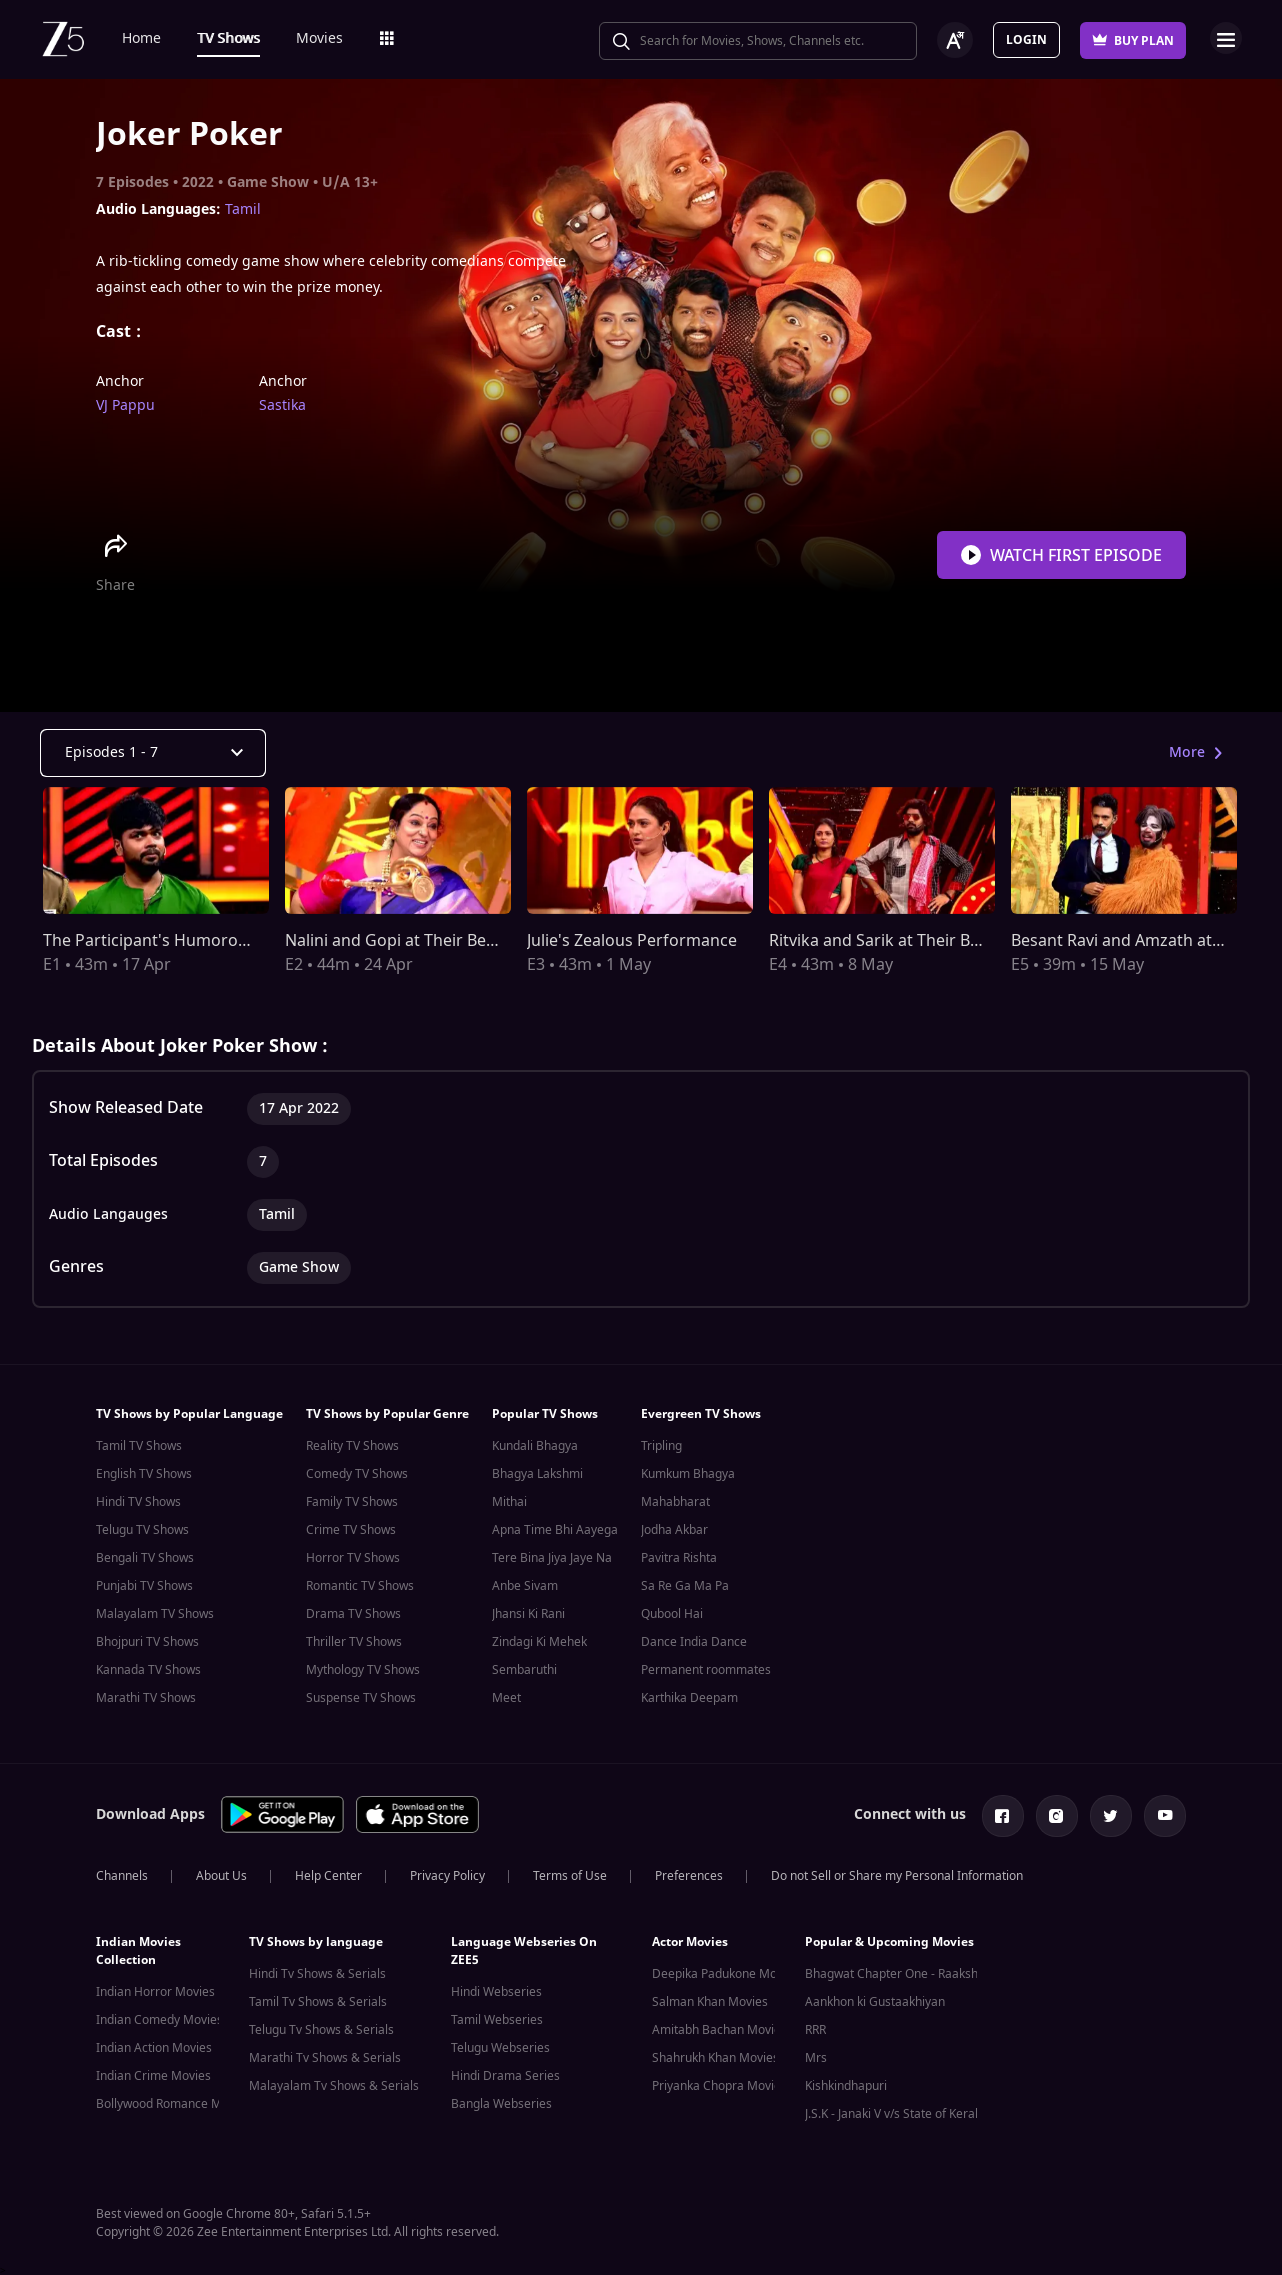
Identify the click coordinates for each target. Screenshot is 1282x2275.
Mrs (816, 2054)
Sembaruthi (524, 1670)
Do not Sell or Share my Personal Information (897, 1872)
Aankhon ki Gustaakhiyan (875, 1998)
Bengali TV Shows (145, 1558)
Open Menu (1226, 38)
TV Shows (228, 38)
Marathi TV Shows (146, 1698)
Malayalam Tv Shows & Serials (334, 2082)
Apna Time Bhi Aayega (555, 1530)
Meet (506, 1698)
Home (141, 38)
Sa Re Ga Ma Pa (685, 1586)
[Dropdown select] (153, 753)
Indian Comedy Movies (159, 2016)
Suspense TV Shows (361, 1698)
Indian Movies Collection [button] (138, 1947)
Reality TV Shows (352, 1446)
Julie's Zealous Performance (632, 941)
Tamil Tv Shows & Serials (318, 1998)
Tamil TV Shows (139, 1446)
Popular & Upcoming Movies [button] (889, 1938)
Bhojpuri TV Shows (147, 1642)
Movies (319, 38)
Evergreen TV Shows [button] (701, 1414)
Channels (122, 1872)
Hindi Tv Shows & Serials (317, 1970)
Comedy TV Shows (357, 1474)
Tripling (661, 1446)
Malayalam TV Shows (155, 1614)
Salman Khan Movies (710, 1998)
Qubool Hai (672, 1614)
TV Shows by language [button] (316, 1938)
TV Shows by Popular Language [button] (189, 1414)
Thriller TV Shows (354, 1642)
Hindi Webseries (496, 1988)
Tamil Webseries (497, 2016)
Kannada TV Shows (148, 1670)
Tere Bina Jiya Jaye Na (552, 1558)
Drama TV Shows (353, 1614)
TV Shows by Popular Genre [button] (387, 1414)
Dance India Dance (694, 1642)
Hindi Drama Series (505, 2072)
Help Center (328, 1872)
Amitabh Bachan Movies (719, 2026)
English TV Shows (144, 1474)
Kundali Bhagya (535, 1446)
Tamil (243, 209)
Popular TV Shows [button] (545, 1414)
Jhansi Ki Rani (528, 1614)
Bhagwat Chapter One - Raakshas (898, 1970)
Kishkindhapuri (846, 2082)
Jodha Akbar (674, 1530)
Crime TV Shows (351, 1530)
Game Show (268, 182)
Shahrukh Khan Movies (715, 2054)
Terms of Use (570, 1872)
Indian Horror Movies (155, 1988)
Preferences (689, 1872)
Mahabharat (675, 1502)
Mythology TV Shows (363, 1670)
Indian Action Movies (154, 2044)
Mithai (509, 1502)
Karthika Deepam (689, 1698)
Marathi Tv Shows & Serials (325, 2054)
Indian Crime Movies (153, 2072)
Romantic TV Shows (360, 1586)
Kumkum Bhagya (688, 1474)
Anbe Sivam (525, 1586)
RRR (815, 2026)
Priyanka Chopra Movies (719, 2082)
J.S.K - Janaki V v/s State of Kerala (895, 2110)
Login (1026, 40)
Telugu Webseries (500, 2044)
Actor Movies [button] (690, 1938)
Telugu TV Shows (142, 1530)
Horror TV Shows (353, 1558)
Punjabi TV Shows (144, 1586)
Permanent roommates (706, 1670)
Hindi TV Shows (138, 1502)
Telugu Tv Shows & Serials (321, 2026)
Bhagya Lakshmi (537, 1474)
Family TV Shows (352, 1502)
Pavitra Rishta (679, 1558)
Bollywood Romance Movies (173, 2100)
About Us (221, 1872)
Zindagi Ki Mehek (539, 1642)
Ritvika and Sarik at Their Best (881, 941)
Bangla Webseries (501, 2100)
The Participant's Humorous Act (163, 941)
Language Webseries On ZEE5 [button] (524, 1947)
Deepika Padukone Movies (725, 1970)
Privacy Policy (447, 1872)
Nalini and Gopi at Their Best (392, 941)
